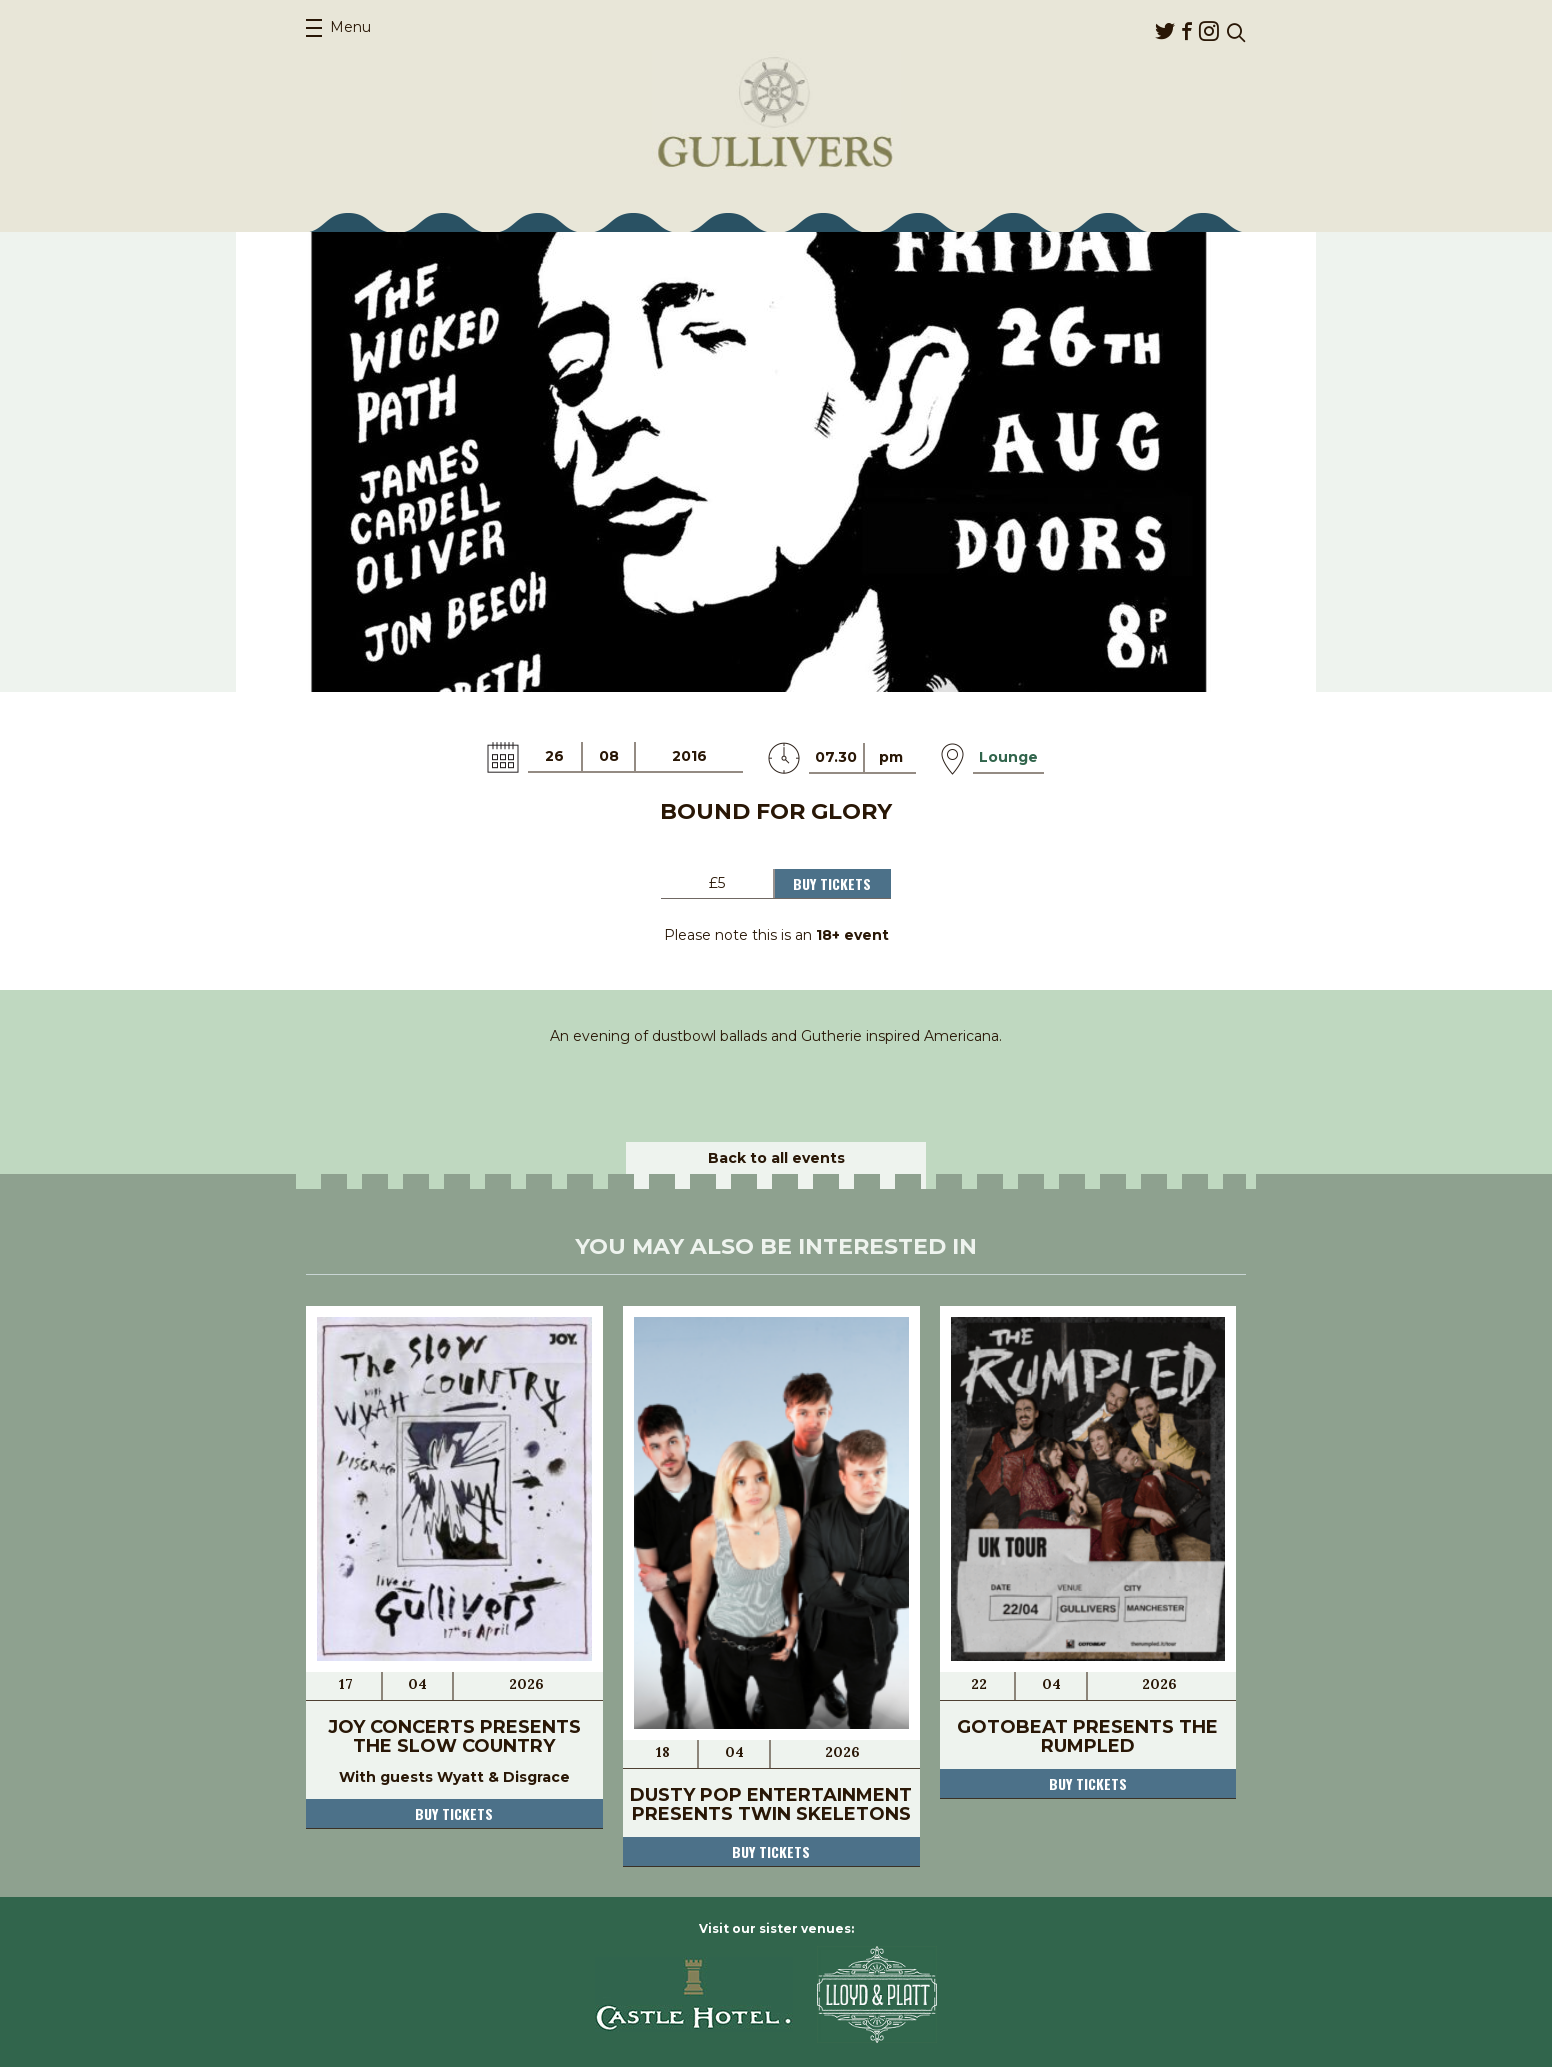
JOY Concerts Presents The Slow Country (454, 1736)
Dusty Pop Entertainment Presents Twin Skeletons (771, 1804)
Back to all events (776, 1158)
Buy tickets (454, 1813)
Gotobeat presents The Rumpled (1087, 1736)
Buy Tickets (832, 883)
